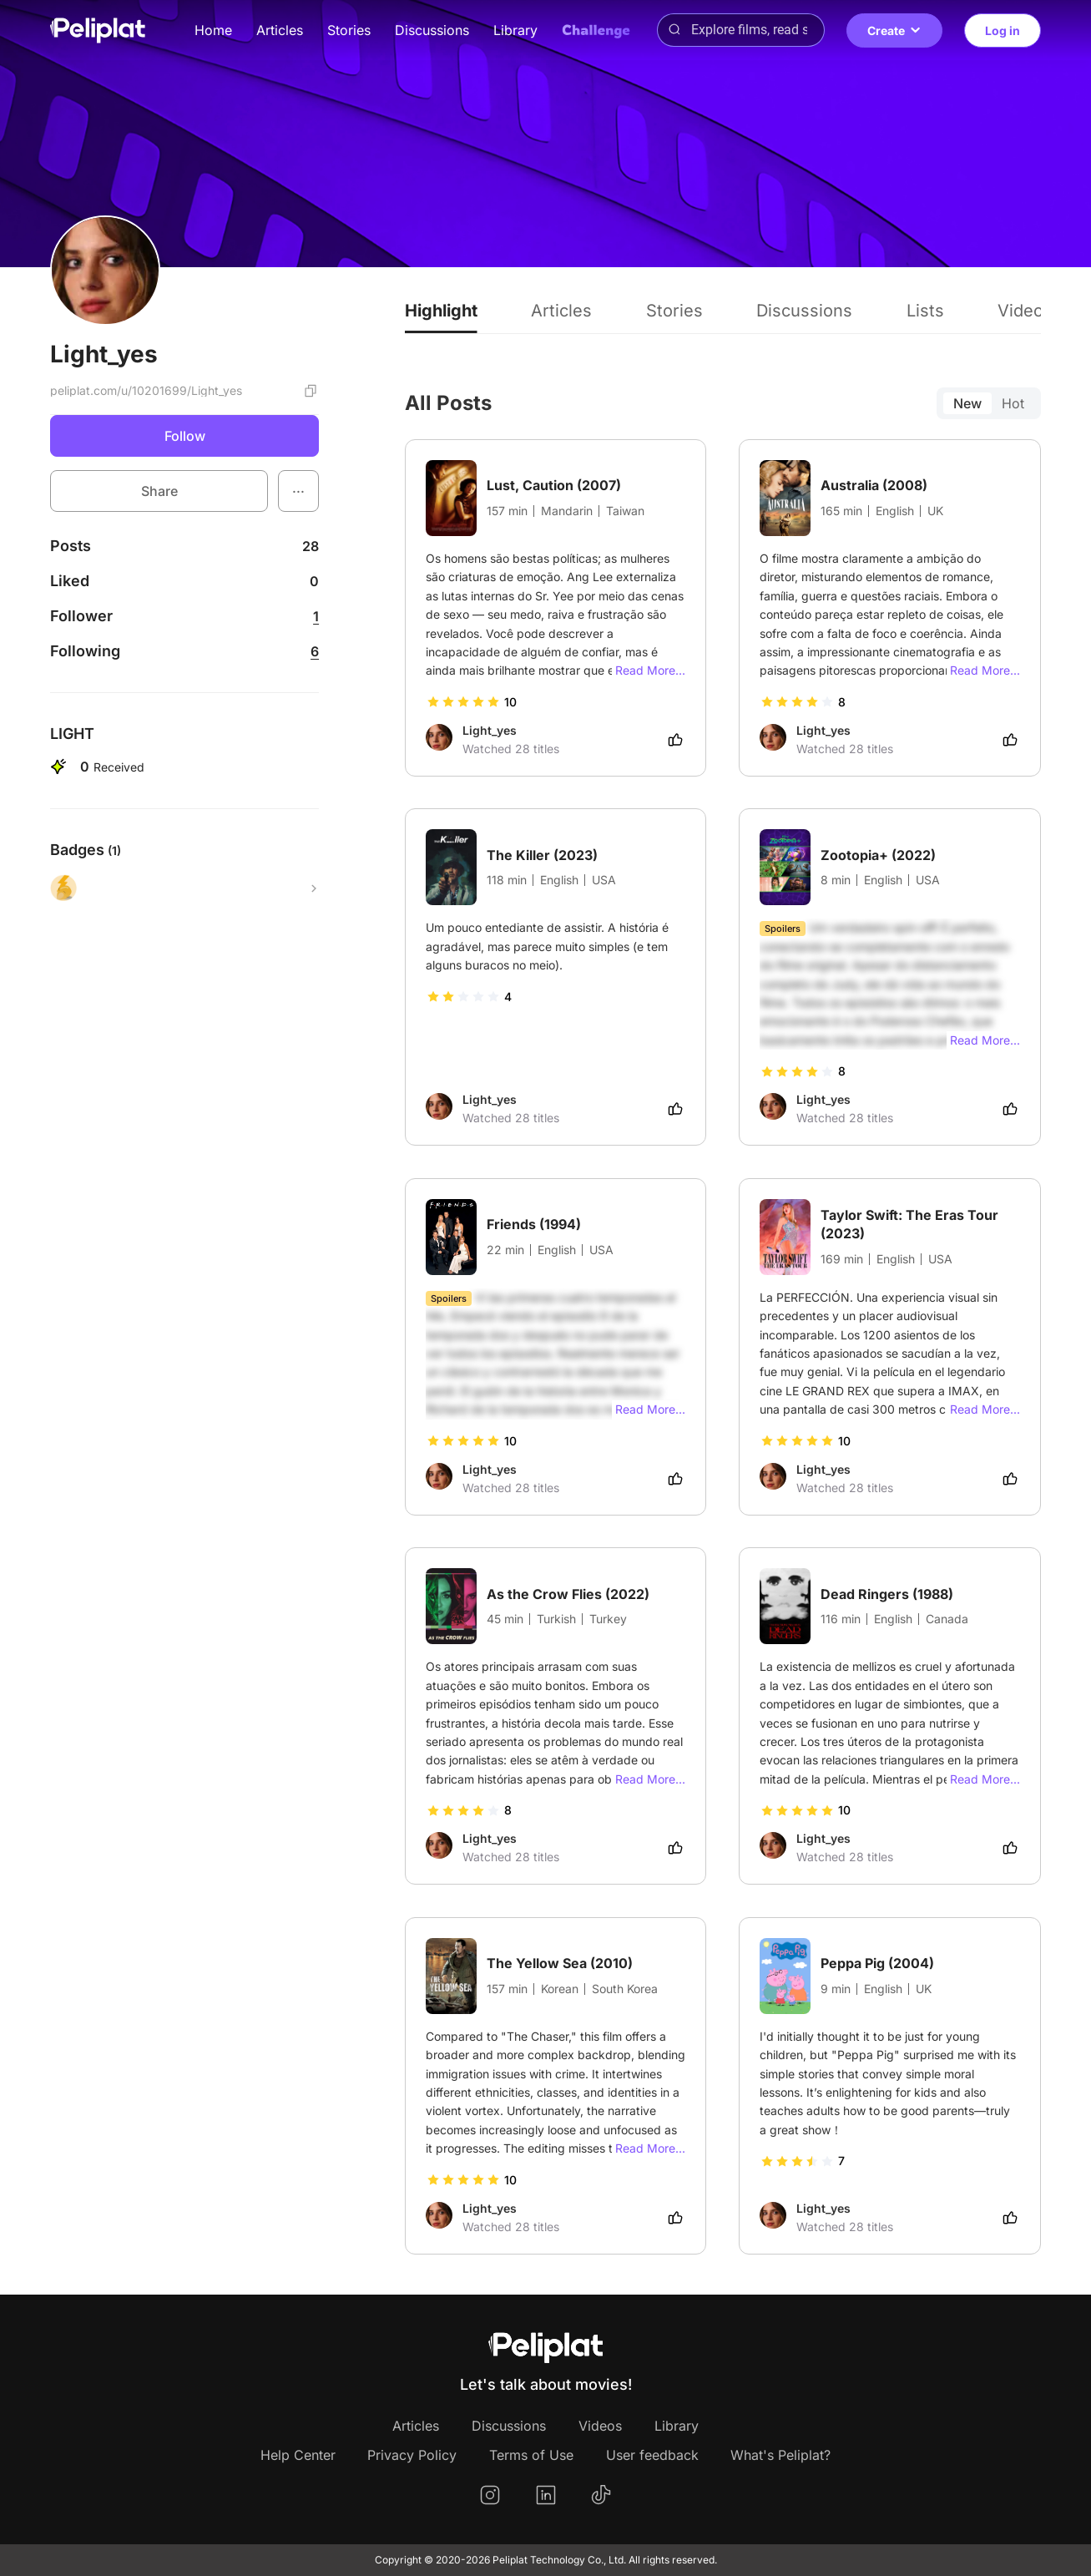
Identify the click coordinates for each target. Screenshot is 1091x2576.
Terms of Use (531, 2455)
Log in (1002, 30)
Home (213, 30)
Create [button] (894, 30)
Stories (349, 30)
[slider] (463, 702)
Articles (279, 30)
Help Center (298, 2455)
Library (515, 30)
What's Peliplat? (780, 2455)
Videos (600, 2425)
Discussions (432, 30)
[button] (298, 491)
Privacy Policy (412, 2455)
